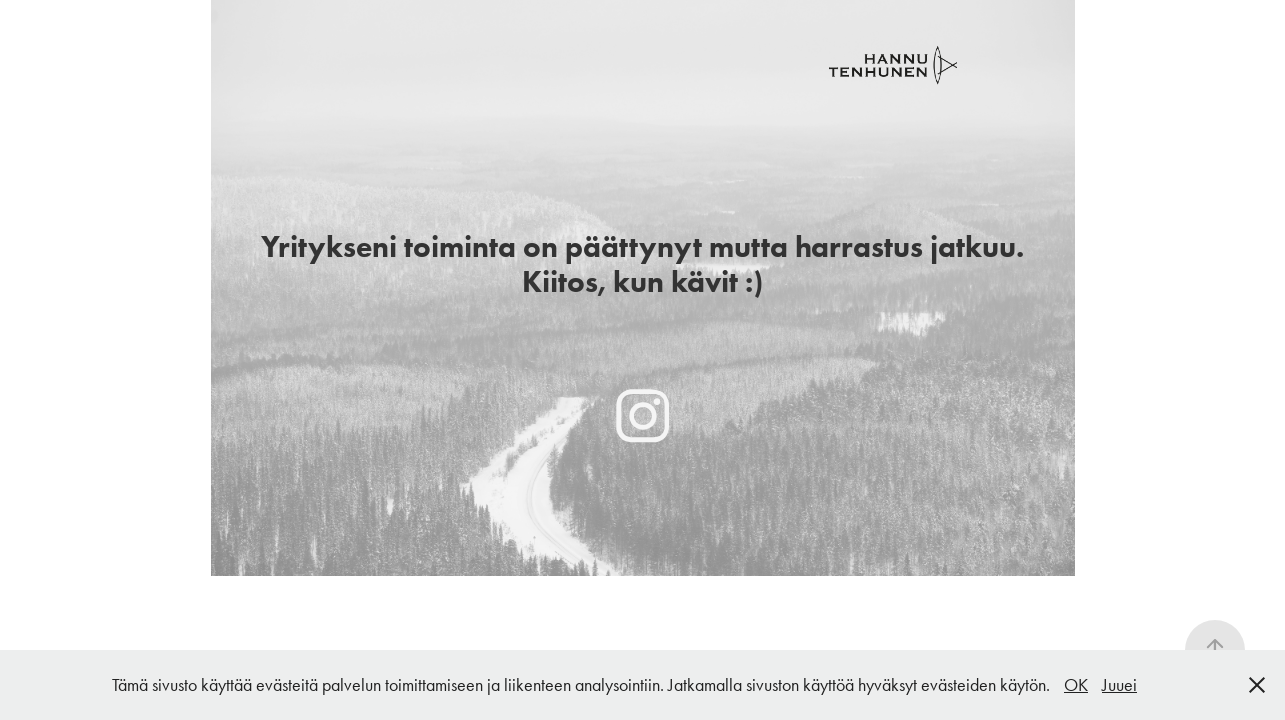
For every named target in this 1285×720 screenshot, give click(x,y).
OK (1076, 685)
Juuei (1119, 685)
